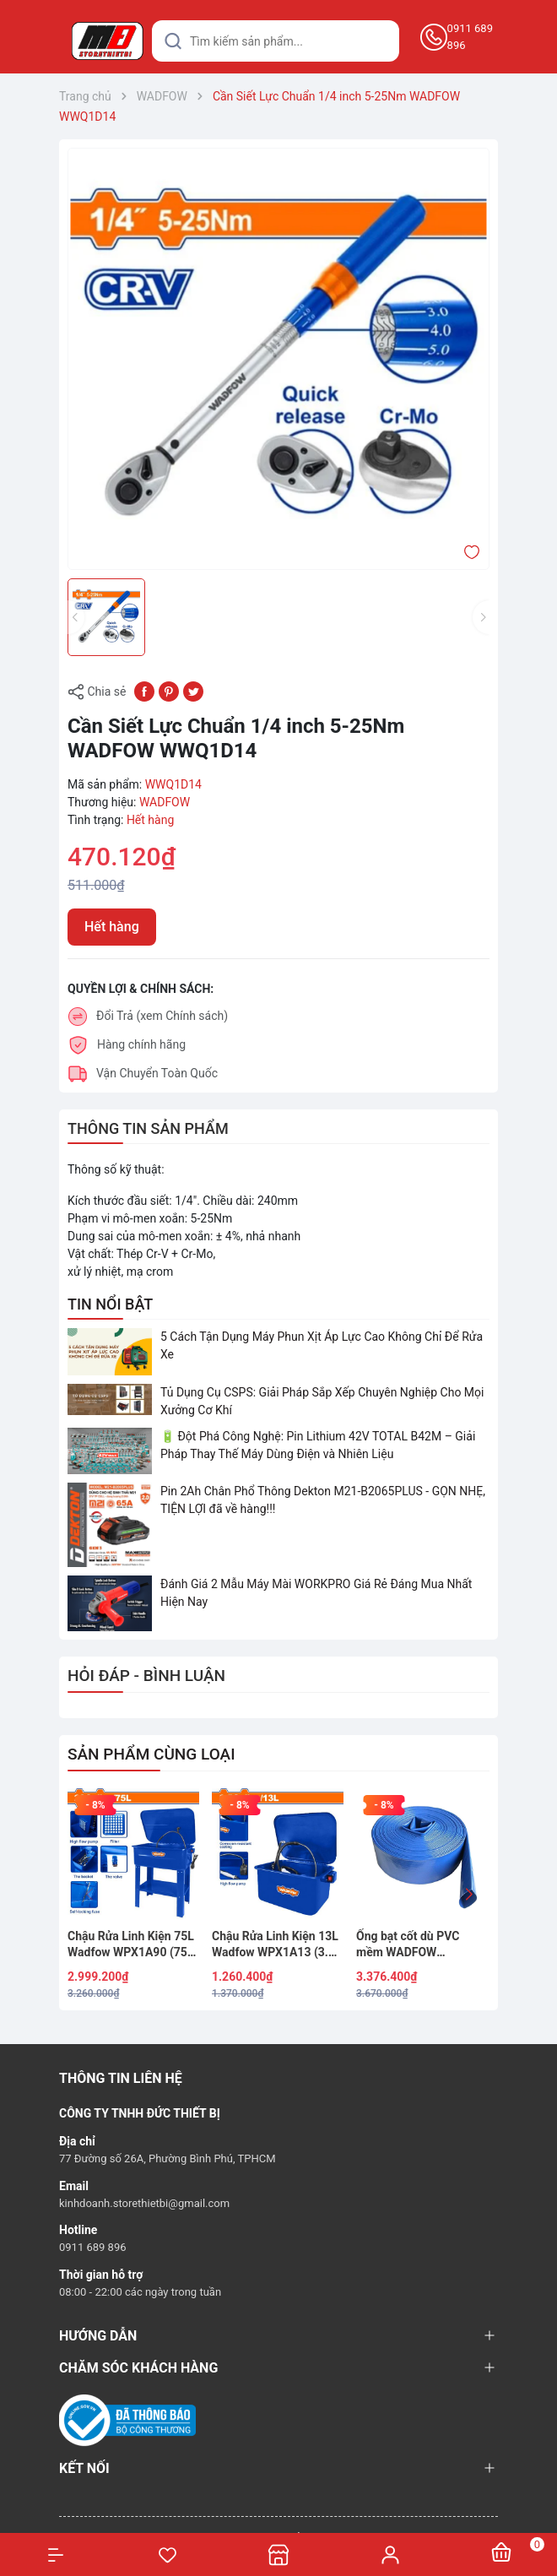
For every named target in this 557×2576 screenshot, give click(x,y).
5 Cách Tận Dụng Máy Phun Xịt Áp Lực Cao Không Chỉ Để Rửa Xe (321, 1345)
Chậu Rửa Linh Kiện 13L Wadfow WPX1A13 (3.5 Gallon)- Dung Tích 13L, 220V (275, 1945)
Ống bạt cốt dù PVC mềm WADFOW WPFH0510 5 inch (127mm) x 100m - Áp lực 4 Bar (414, 1945)
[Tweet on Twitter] (193, 690)
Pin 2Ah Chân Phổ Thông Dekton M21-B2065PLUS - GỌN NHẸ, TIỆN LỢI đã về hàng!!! (322, 1500)
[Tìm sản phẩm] (275, 41)
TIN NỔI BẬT (110, 1304)
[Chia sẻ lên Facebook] (144, 690)
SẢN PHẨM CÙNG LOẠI (151, 1754)
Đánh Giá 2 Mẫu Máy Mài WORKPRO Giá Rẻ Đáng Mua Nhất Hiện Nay (316, 1592)
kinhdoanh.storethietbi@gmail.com (144, 2203)
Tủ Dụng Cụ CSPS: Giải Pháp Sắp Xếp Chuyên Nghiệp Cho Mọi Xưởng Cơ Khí (322, 1401)
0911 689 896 (470, 37)
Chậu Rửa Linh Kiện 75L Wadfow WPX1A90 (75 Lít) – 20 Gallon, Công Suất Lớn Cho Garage (131, 1945)
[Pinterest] (169, 690)
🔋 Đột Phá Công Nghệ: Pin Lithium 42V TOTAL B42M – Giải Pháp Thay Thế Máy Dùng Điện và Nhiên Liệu (317, 1445)
